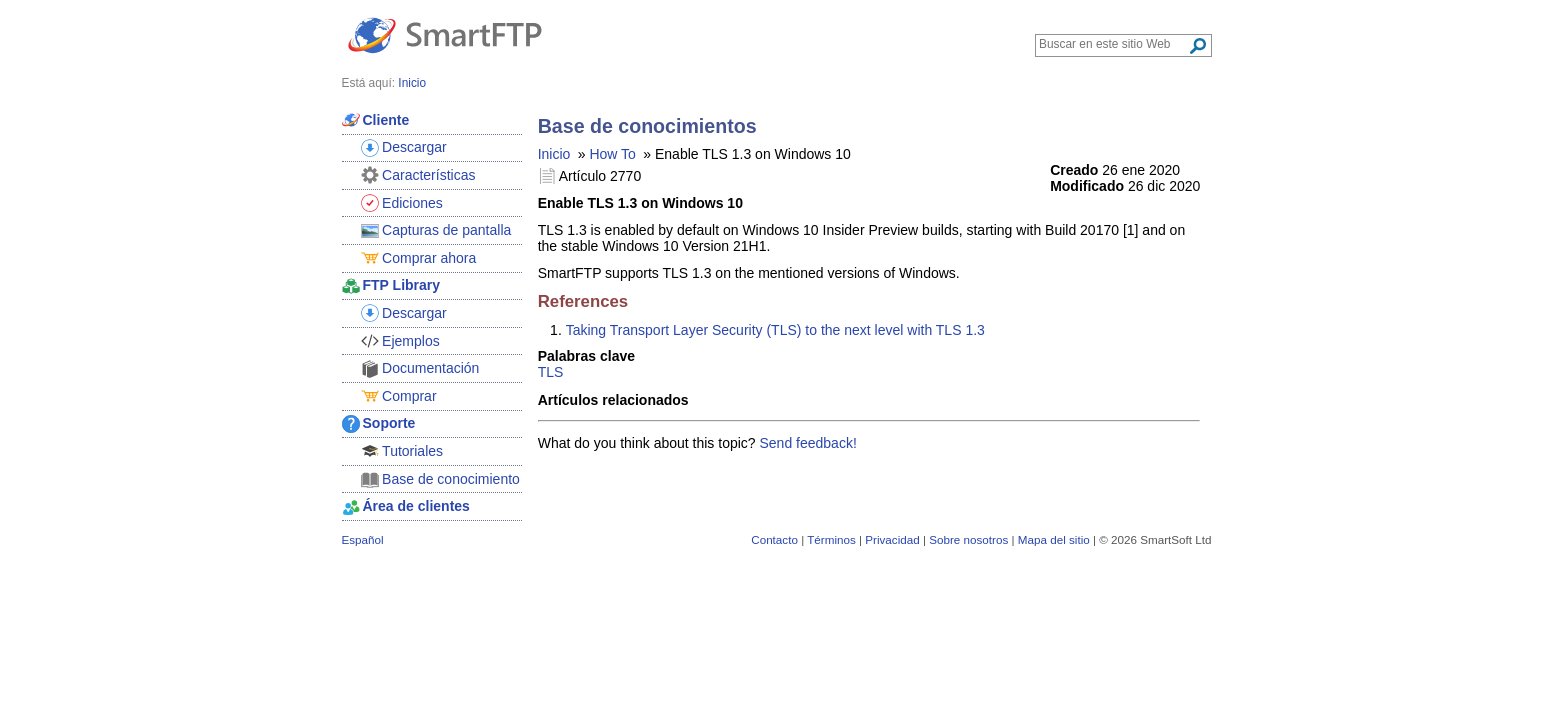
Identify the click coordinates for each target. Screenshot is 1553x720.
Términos (831, 539)
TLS (551, 372)
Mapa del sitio (1054, 539)
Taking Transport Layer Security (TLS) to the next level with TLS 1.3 (775, 330)
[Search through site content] (1113, 44)
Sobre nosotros (968, 539)
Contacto (774, 539)
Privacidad (892, 539)
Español (363, 539)
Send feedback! (808, 443)
